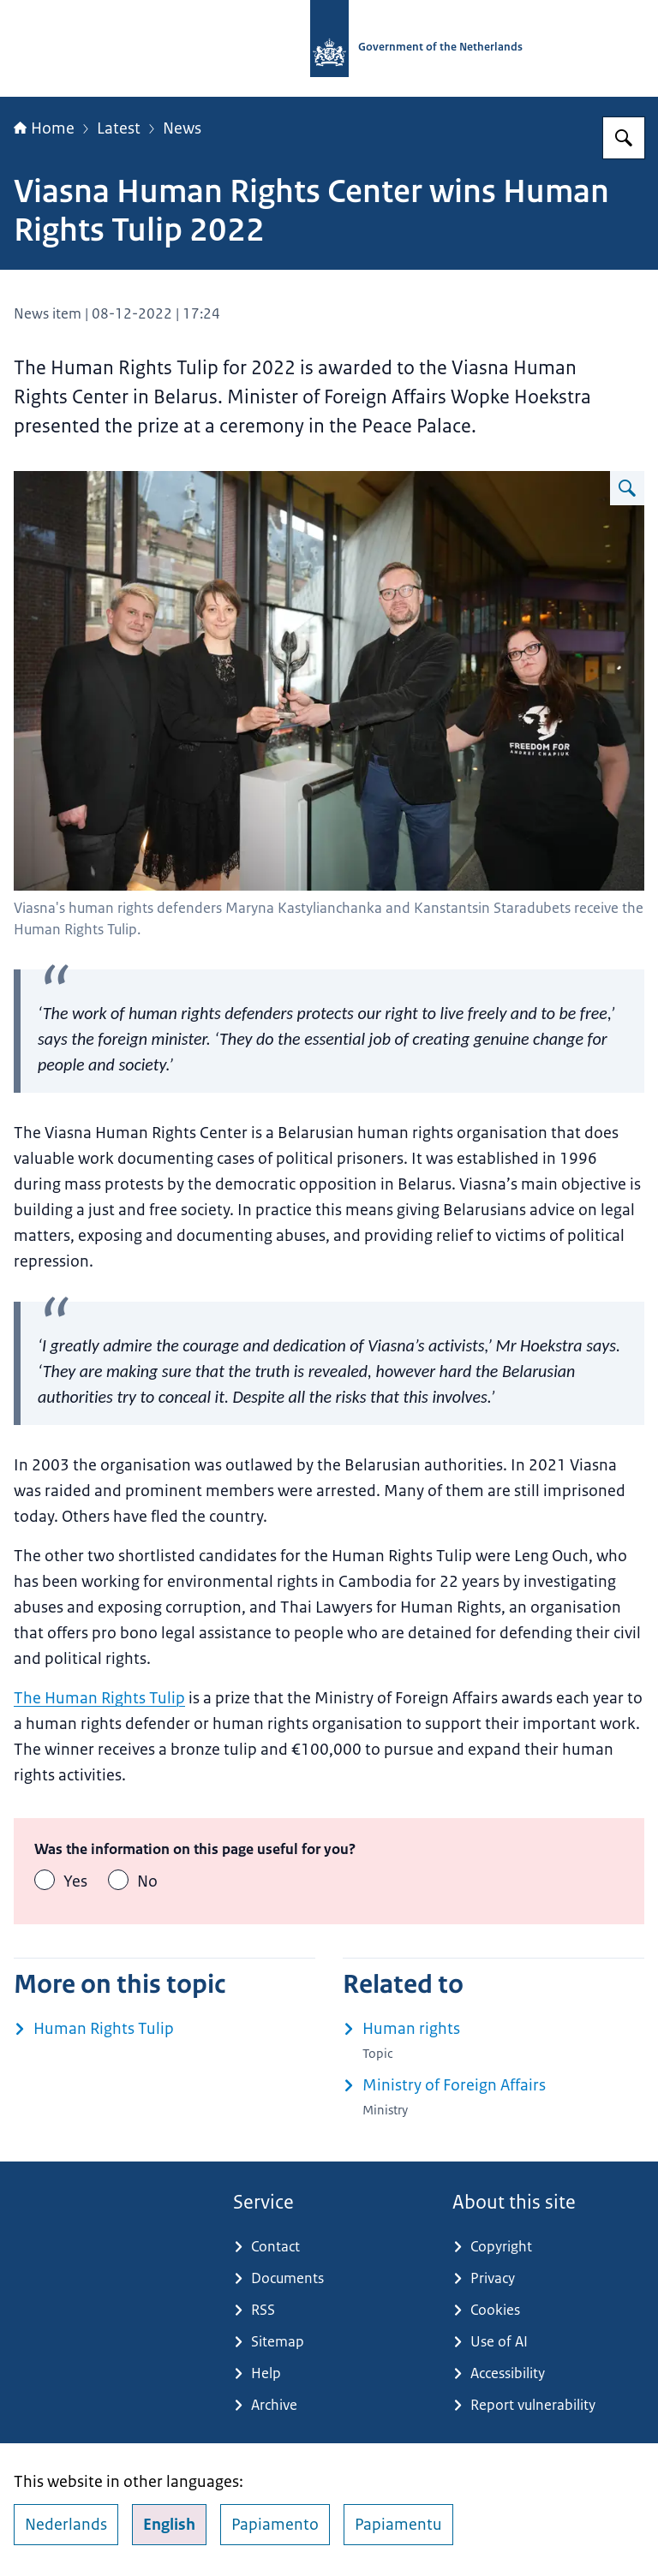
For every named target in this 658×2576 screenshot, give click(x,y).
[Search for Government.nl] (623, 137)
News (182, 128)
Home (44, 128)
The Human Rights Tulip (99, 1698)
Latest (119, 128)
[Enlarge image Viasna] (627, 488)
